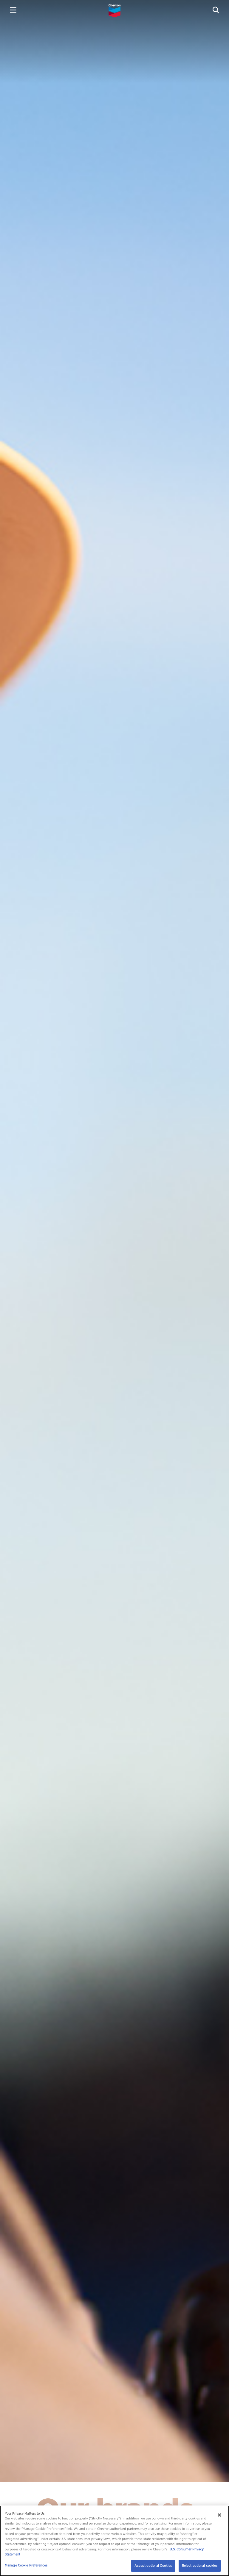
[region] (114, 2540)
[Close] (219, 2515)
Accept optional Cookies (153, 2566)
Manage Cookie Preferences (26, 2565)
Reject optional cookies (200, 2566)
